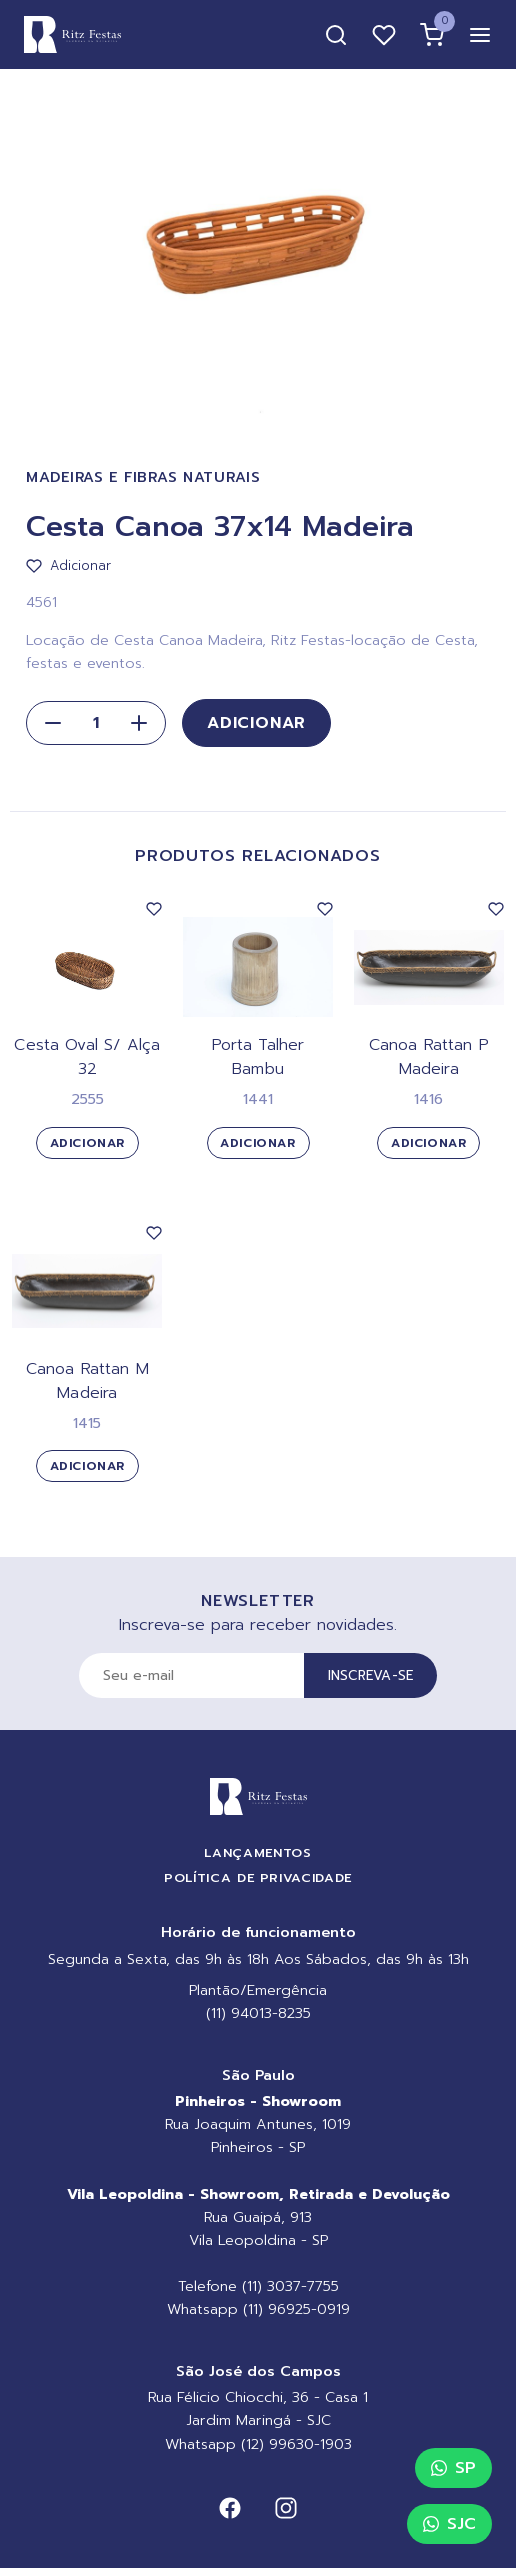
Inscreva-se (371, 1675)
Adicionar (256, 723)
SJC (449, 2524)
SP (453, 2468)
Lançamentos (257, 1852)
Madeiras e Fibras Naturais (143, 477)
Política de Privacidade (258, 1877)
